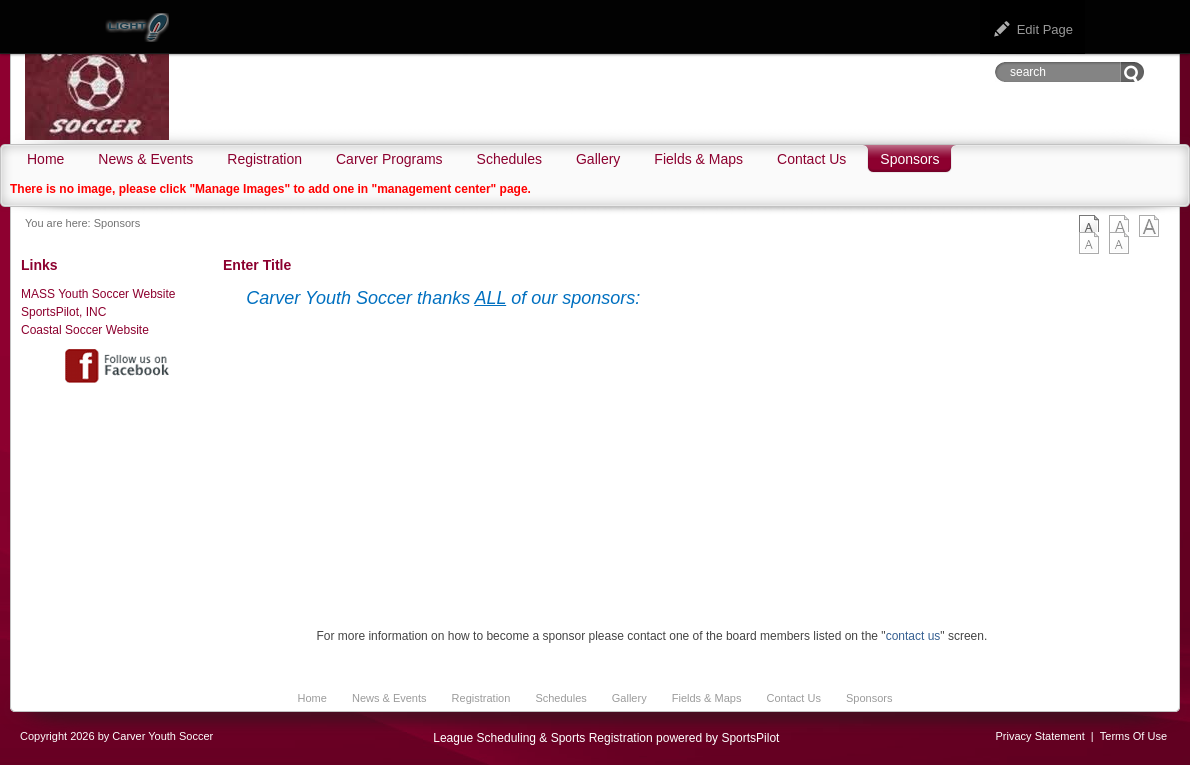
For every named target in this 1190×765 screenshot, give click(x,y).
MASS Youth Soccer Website (98, 294)
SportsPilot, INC (63, 312)
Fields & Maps (707, 698)
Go (1132, 72)
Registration (481, 698)
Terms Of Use (1133, 736)
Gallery (629, 698)
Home (312, 698)
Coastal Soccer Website (85, 330)
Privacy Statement (1040, 736)
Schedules (560, 698)
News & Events (389, 698)
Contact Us (793, 698)
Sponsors (117, 223)
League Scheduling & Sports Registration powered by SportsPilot (606, 738)
